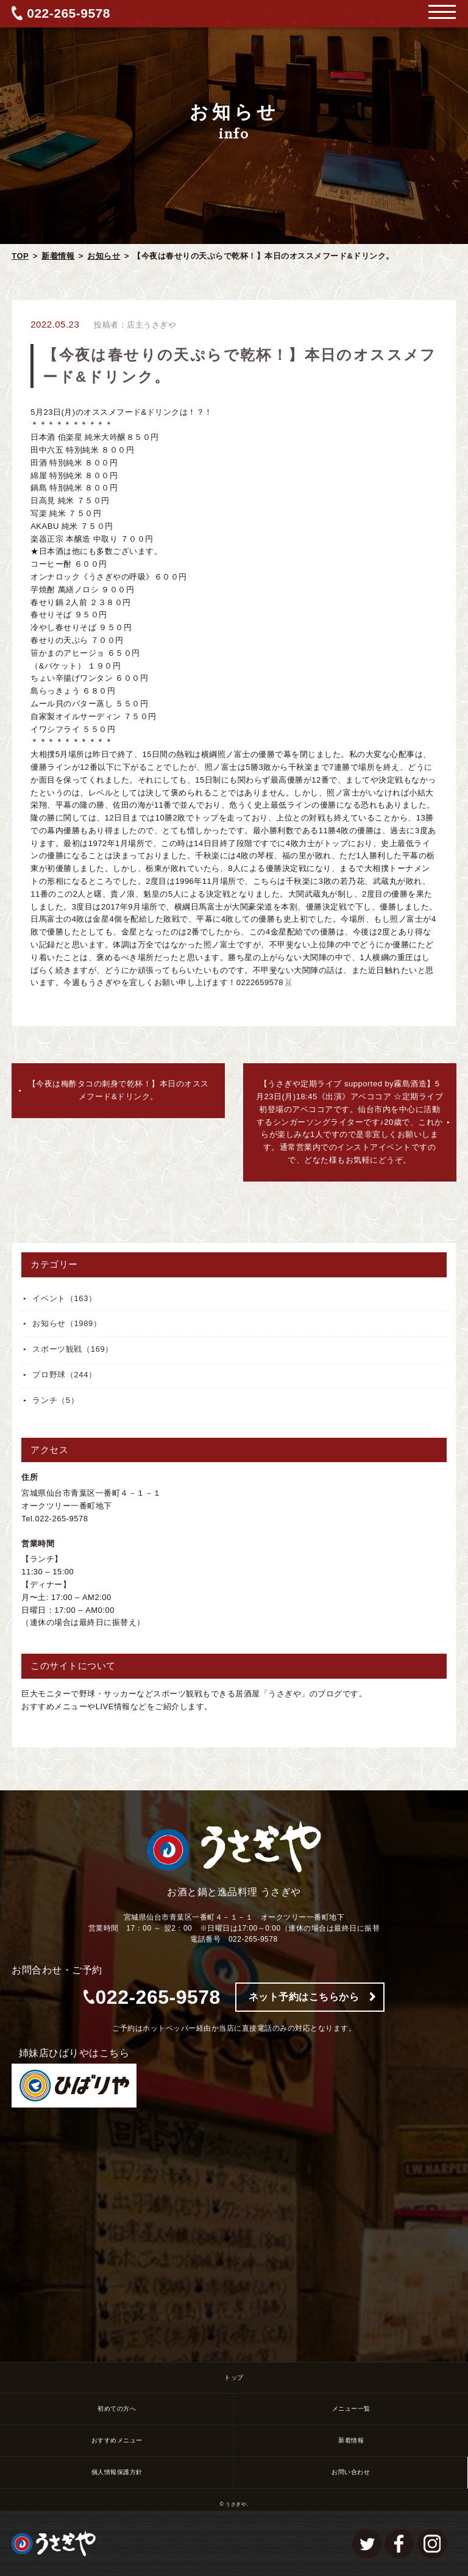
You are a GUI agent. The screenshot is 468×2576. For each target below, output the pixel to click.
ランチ (55, 1400)
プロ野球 (64, 1374)
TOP (20, 255)
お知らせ (103, 255)
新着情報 (57, 255)
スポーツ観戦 (72, 1349)
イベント (64, 1298)
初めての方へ (117, 2408)
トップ (234, 2377)
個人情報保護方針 (117, 2472)
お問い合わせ (351, 2472)
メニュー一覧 (351, 2408)
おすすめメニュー (117, 2440)
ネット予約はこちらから (304, 1997)
